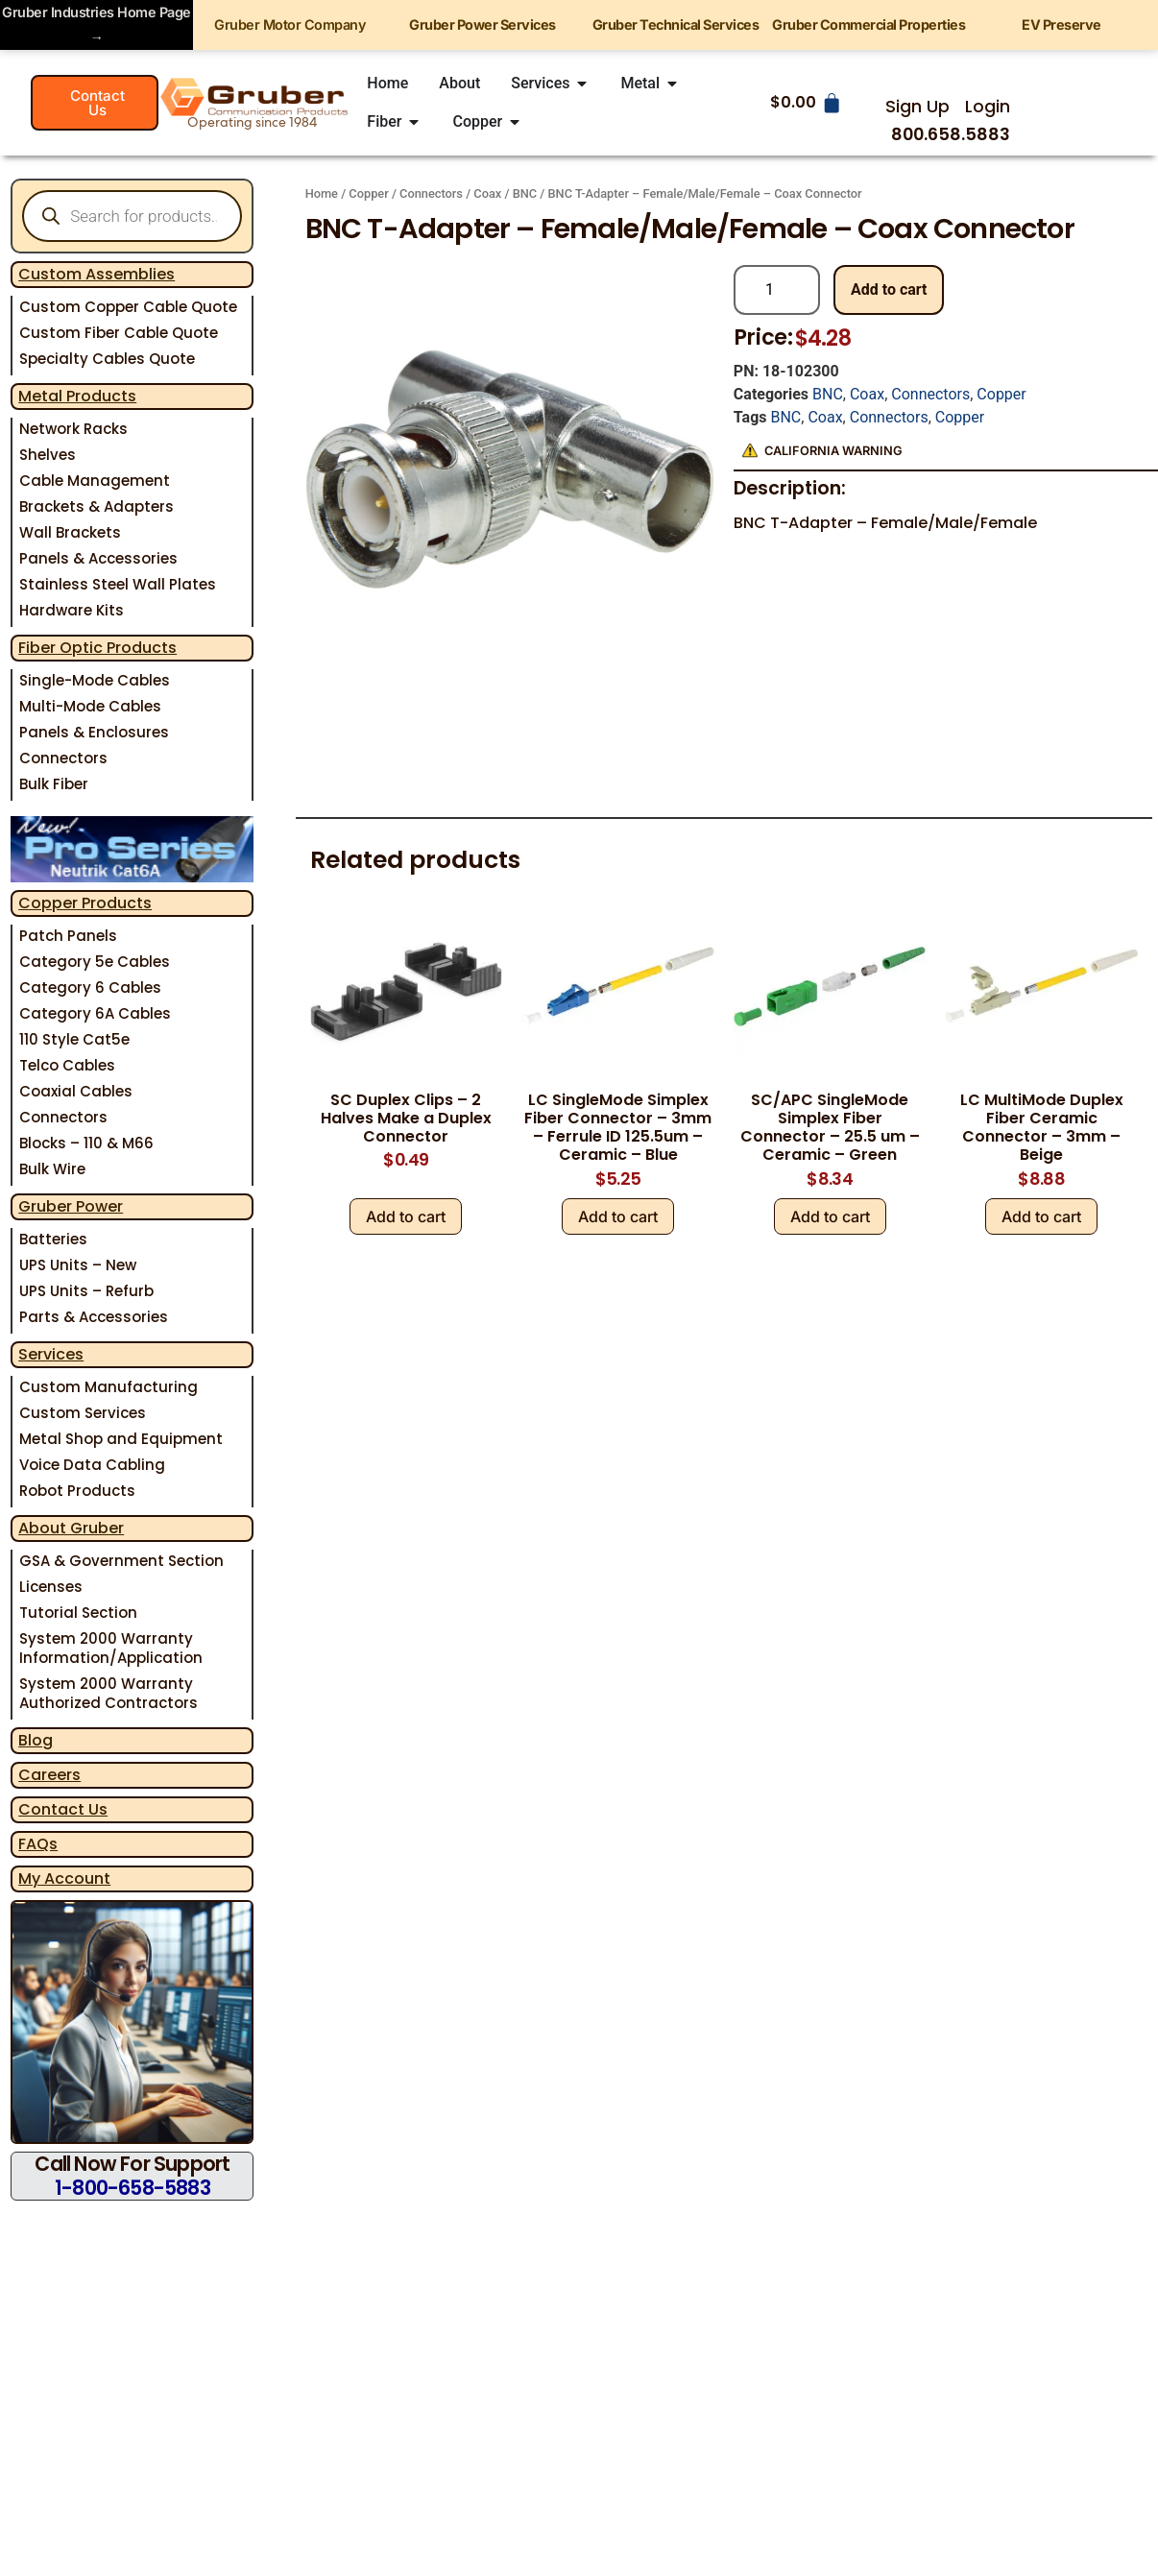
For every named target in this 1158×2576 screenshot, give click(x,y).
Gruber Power (70, 1206)
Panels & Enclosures (94, 732)
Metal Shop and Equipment (121, 1439)
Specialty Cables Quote (107, 359)
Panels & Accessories (98, 558)
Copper (368, 193)
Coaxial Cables (76, 1091)
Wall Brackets (70, 532)
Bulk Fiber (53, 784)
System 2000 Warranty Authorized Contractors (108, 1693)
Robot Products (77, 1491)
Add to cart (889, 289)
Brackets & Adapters (96, 506)
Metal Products (77, 396)
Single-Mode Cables (94, 680)
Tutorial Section (78, 1612)
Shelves (47, 455)
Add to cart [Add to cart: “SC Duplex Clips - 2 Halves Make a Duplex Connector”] (406, 1216)
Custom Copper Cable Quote (128, 307)
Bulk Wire (52, 1169)
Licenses (51, 1587)
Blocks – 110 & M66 (86, 1143)
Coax (487, 193)
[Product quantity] (777, 290)
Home (321, 193)
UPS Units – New (77, 1265)
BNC (525, 193)
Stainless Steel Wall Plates (117, 584)
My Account (64, 1878)
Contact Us (63, 1809)
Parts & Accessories (93, 1317)
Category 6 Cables (90, 987)
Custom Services (82, 1413)
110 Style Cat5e (74, 1039)
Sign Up (917, 106)
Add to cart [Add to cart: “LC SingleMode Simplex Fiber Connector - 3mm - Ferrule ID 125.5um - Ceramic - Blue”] (618, 1216)
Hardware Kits (71, 610)
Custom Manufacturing (108, 1387)
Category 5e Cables (94, 961)
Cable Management (94, 480)
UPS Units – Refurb (86, 1291)
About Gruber (71, 1528)
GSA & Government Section (121, 1561)
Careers (49, 1775)
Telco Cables (67, 1065)
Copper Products (85, 903)
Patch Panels (68, 936)
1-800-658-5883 (132, 2188)
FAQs (38, 1844)
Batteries (53, 1239)
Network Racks (73, 429)
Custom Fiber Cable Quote (118, 333)
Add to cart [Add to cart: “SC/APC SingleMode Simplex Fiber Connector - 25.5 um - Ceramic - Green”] (830, 1216)
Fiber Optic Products (97, 648)
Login (987, 106)
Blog (35, 1740)
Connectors (63, 758)
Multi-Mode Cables (90, 706)
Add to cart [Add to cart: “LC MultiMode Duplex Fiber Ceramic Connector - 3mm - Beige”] (1041, 1216)
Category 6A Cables (95, 1013)
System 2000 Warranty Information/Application (111, 1648)
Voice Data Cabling (92, 1465)
